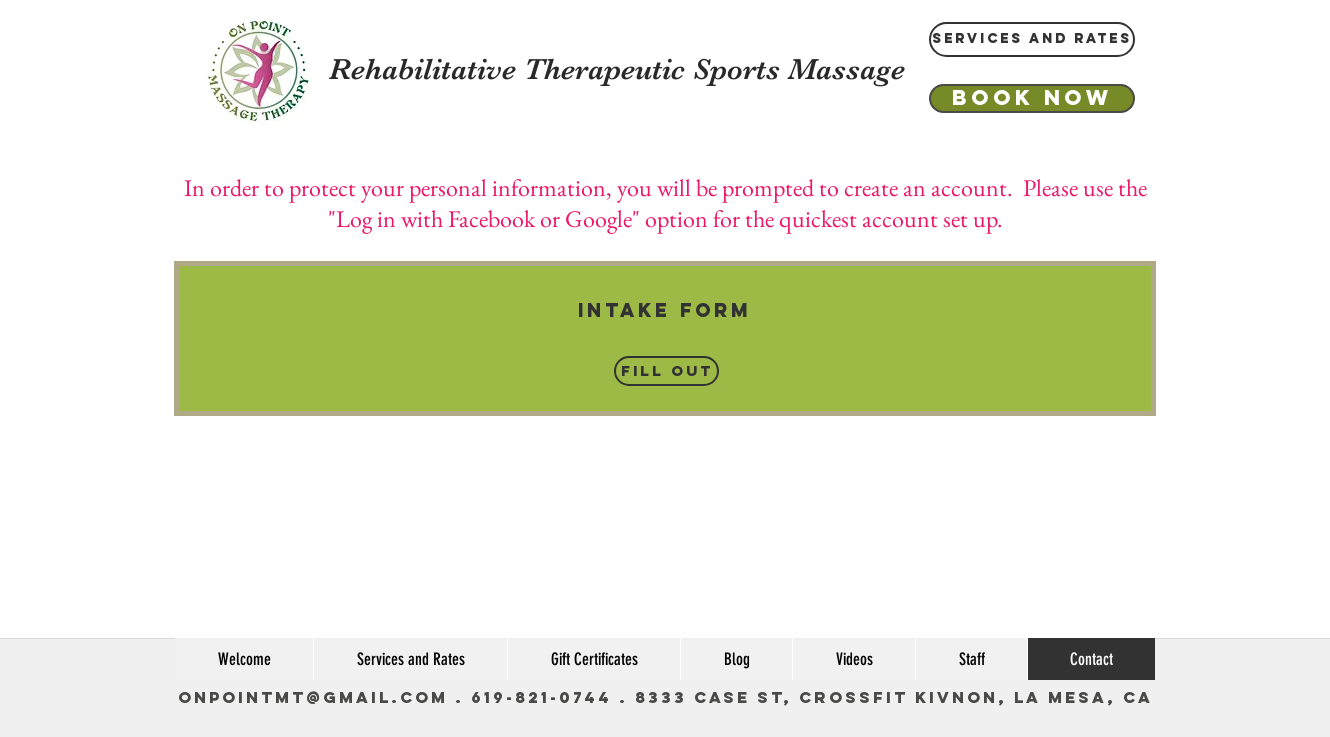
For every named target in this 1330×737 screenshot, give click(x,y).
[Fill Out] (666, 371)
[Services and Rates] (1032, 39)
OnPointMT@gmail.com (313, 697)
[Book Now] (1032, 98)
